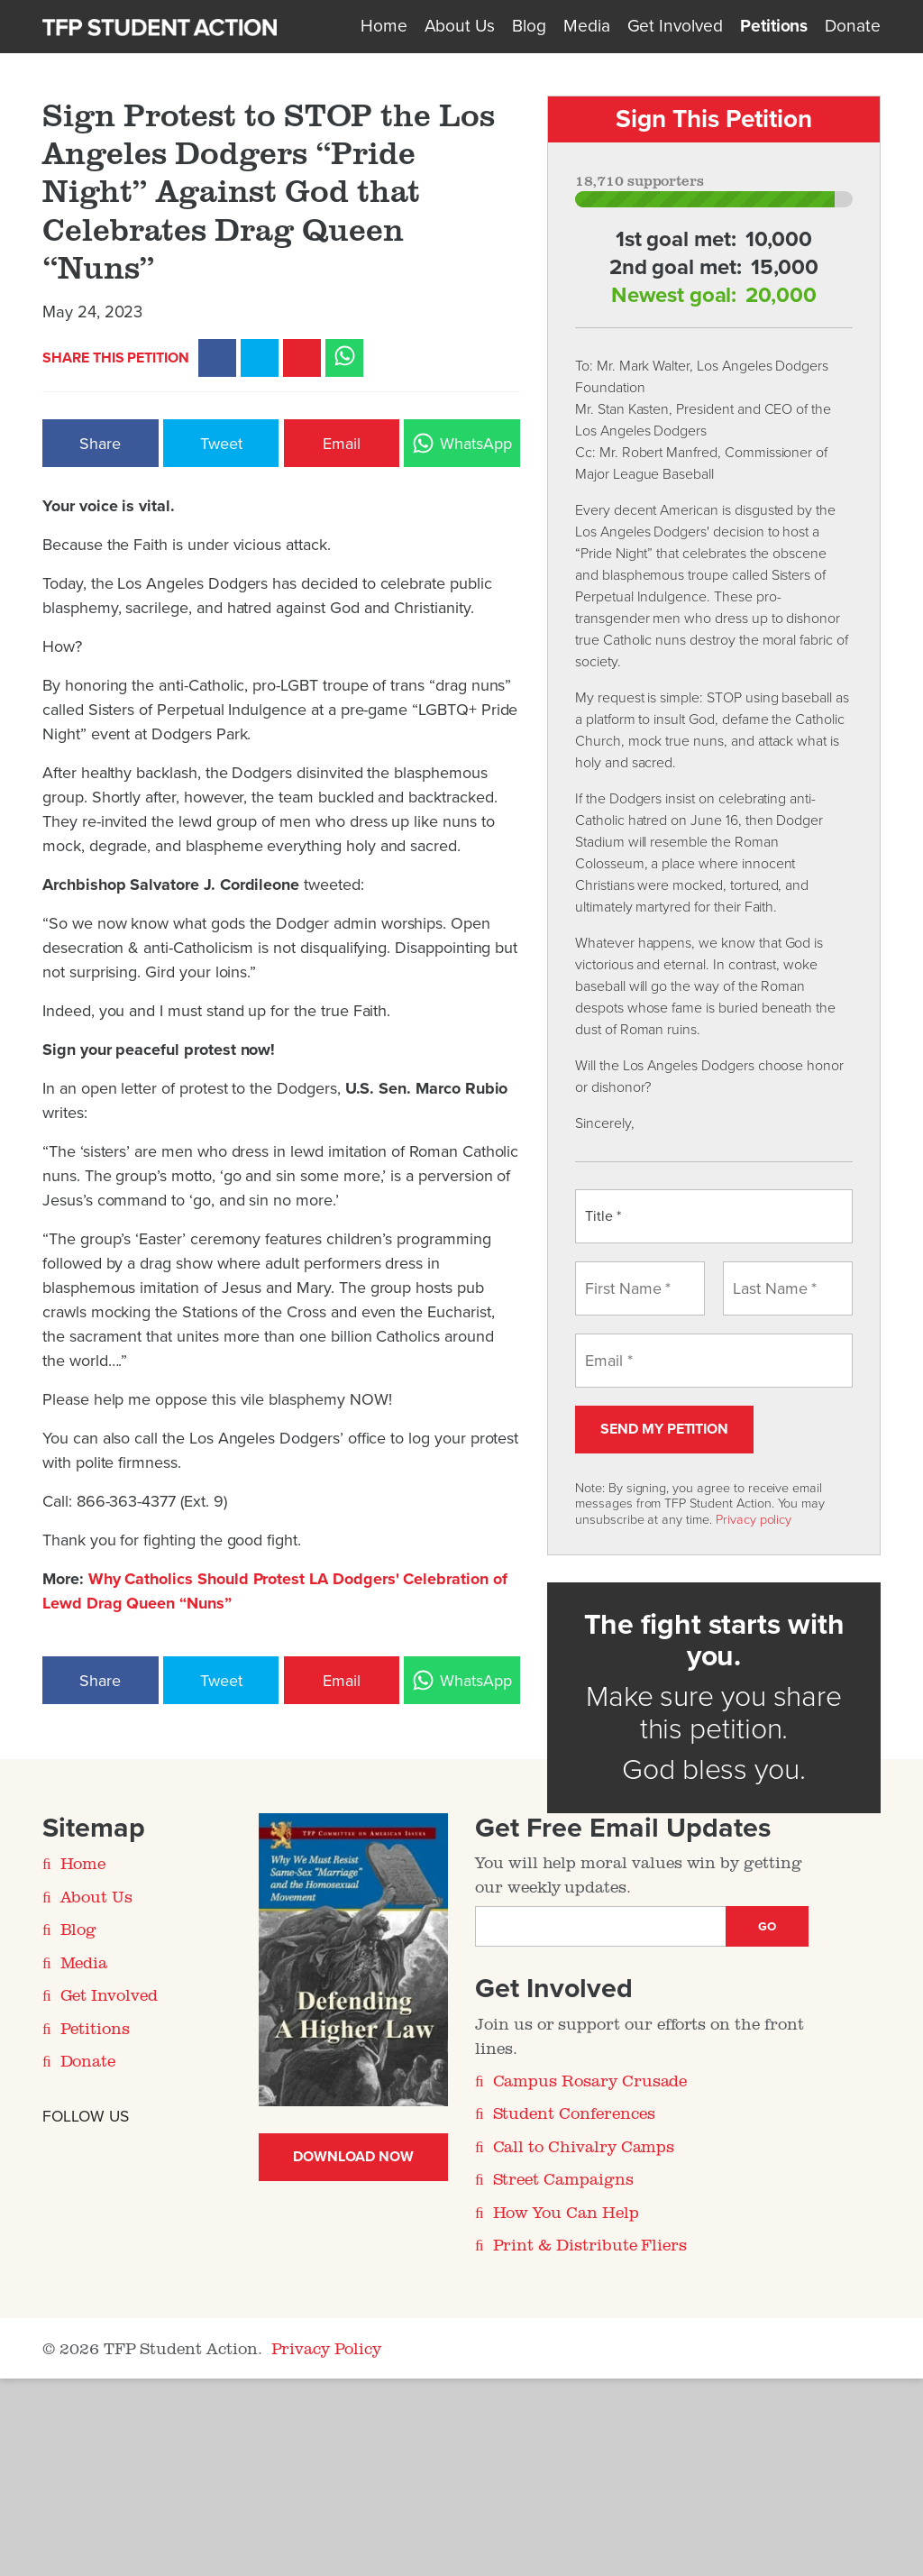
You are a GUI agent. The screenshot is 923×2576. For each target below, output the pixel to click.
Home (384, 25)
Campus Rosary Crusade (590, 2080)
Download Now (353, 2157)
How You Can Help (566, 2212)
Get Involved (675, 25)
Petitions (774, 25)
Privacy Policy (326, 2348)
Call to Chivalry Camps (584, 2146)
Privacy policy (753, 1519)
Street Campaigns (563, 2178)
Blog (529, 25)
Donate (853, 25)
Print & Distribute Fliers (590, 2244)
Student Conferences (574, 2112)
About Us (460, 25)
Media (586, 25)
